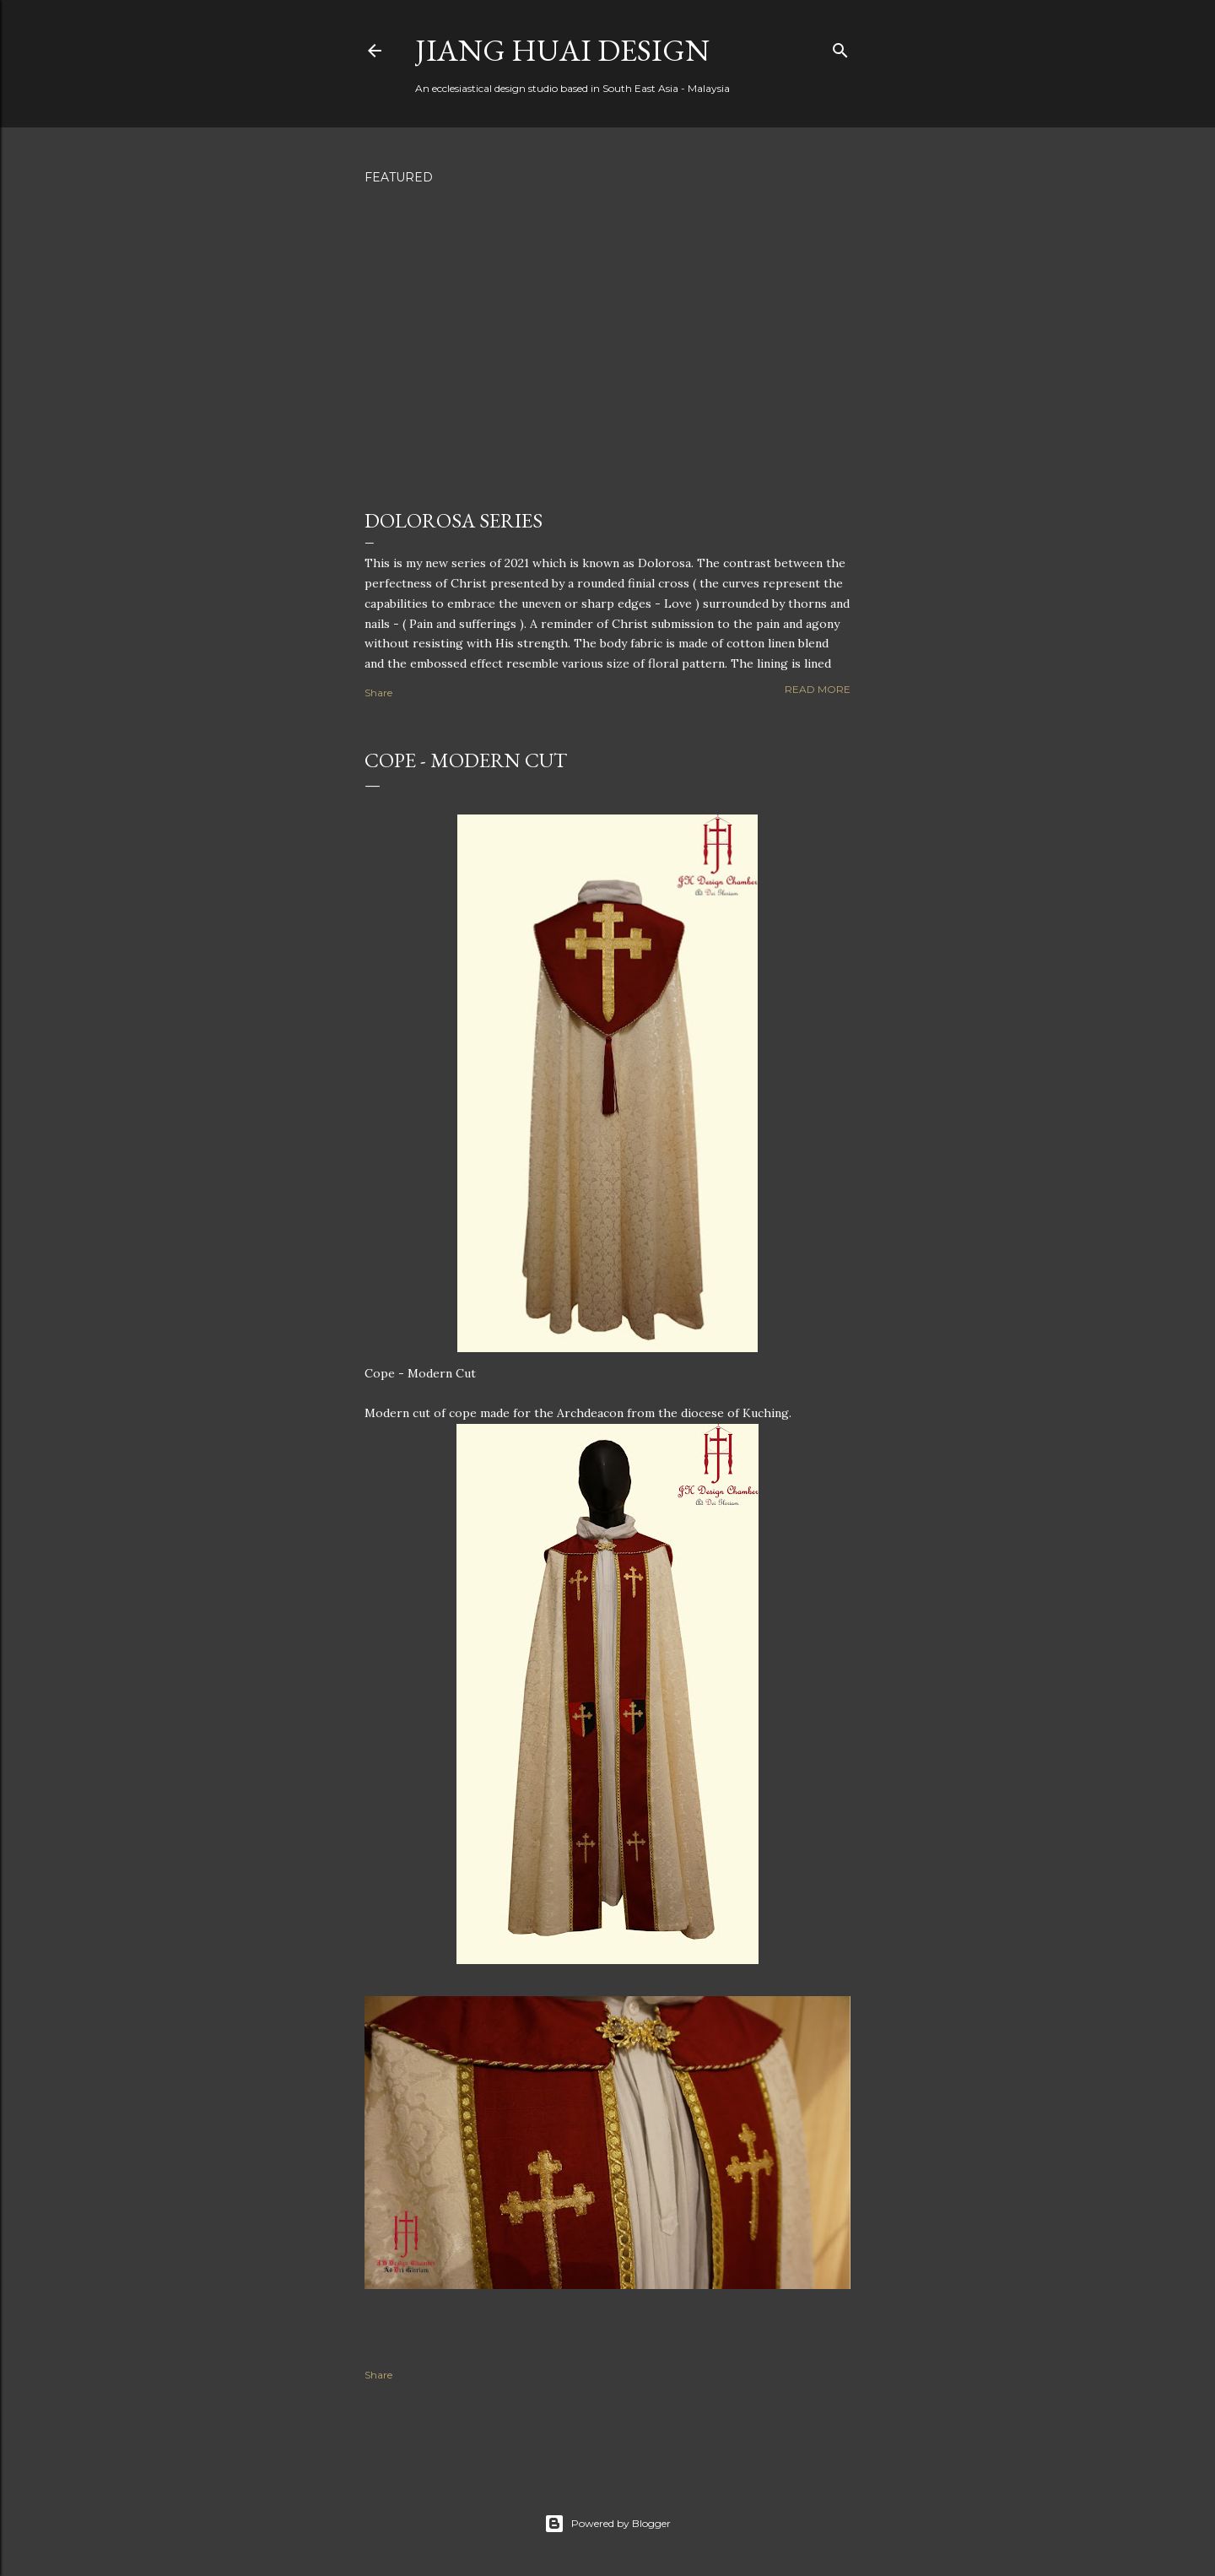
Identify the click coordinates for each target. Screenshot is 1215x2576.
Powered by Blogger (607, 2524)
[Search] (840, 46)
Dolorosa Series (453, 520)
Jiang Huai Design (562, 50)
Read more (817, 689)
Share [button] (378, 692)
